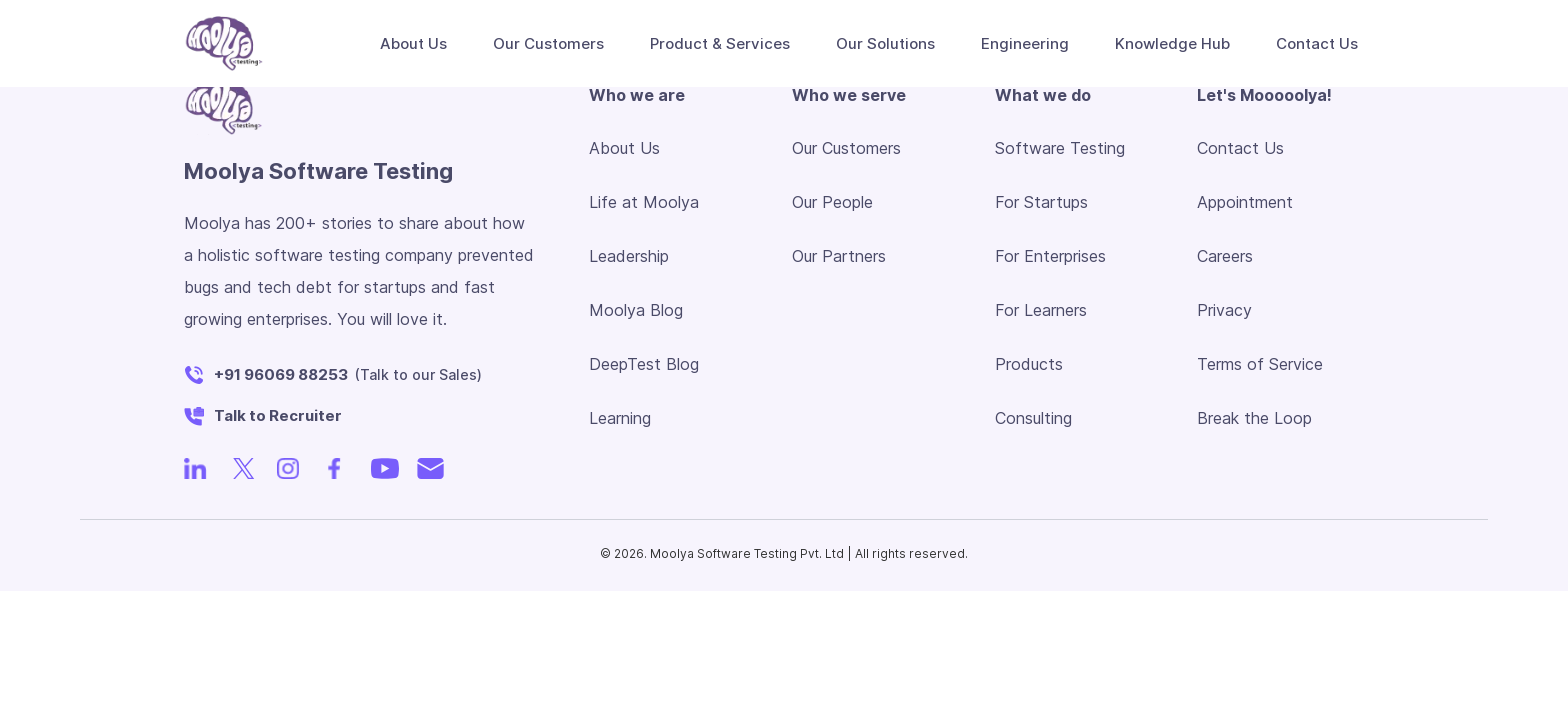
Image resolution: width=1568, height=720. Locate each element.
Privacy (1224, 310)
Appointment (1245, 202)
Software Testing (1060, 148)
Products (1029, 364)
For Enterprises (1050, 256)
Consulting (1033, 418)
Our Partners (839, 256)
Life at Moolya (644, 202)
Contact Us (1240, 148)
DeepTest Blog (644, 364)
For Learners (1041, 310)
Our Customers (548, 43)
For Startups (1041, 202)
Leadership (629, 256)
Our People (832, 202)
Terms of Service (1260, 364)
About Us (624, 148)
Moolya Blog (636, 310)
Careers (1225, 256)
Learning (620, 418)
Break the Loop (1254, 418)
